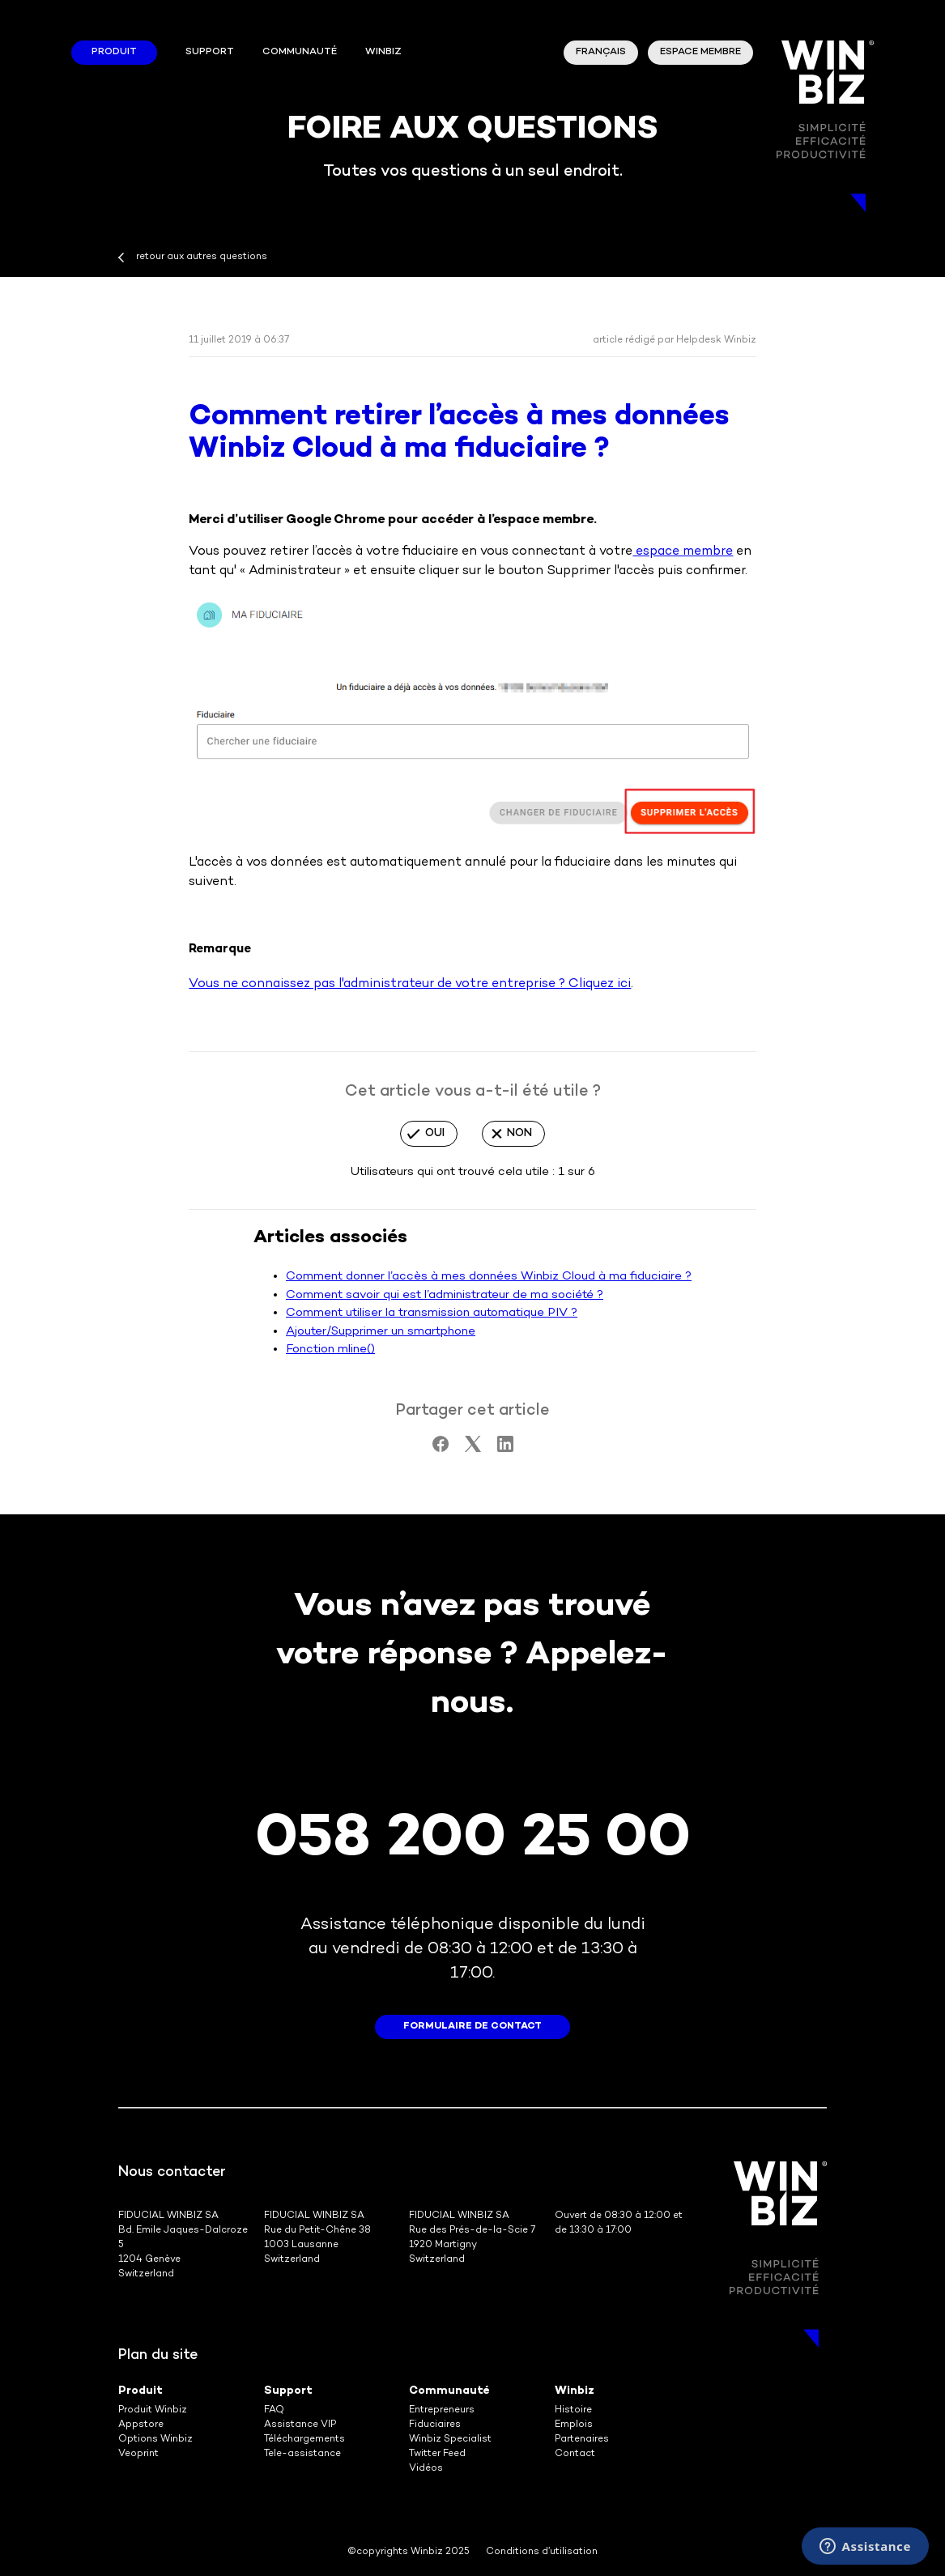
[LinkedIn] (505, 1448)
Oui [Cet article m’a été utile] (435, 1133)
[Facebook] (440, 1448)
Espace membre (700, 52)
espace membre (682, 552)
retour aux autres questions (201, 257)
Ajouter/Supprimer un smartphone (380, 1331)
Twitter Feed (437, 2454)
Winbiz (574, 2391)
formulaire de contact (472, 2026)
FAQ (274, 2410)
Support (209, 52)
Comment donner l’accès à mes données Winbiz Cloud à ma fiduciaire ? (489, 1276)
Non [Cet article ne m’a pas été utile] (519, 1133)
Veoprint (138, 2454)
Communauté (299, 52)
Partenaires (582, 2439)
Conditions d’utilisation (542, 2552)
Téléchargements (304, 2439)
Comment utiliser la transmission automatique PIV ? (431, 1312)
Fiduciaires (435, 2425)
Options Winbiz (155, 2439)
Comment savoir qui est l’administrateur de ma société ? (444, 1294)
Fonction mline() (330, 1349)
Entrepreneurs (442, 2410)
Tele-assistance (302, 2454)
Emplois (574, 2425)
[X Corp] (473, 1448)
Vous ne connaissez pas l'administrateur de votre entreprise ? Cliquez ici (410, 984)
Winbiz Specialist (450, 2439)
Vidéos (426, 2468)
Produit (114, 52)
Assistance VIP (300, 2425)
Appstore (141, 2425)
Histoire (573, 2410)
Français (601, 52)
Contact (575, 2454)
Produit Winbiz (152, 2410)
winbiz (383, 52)
